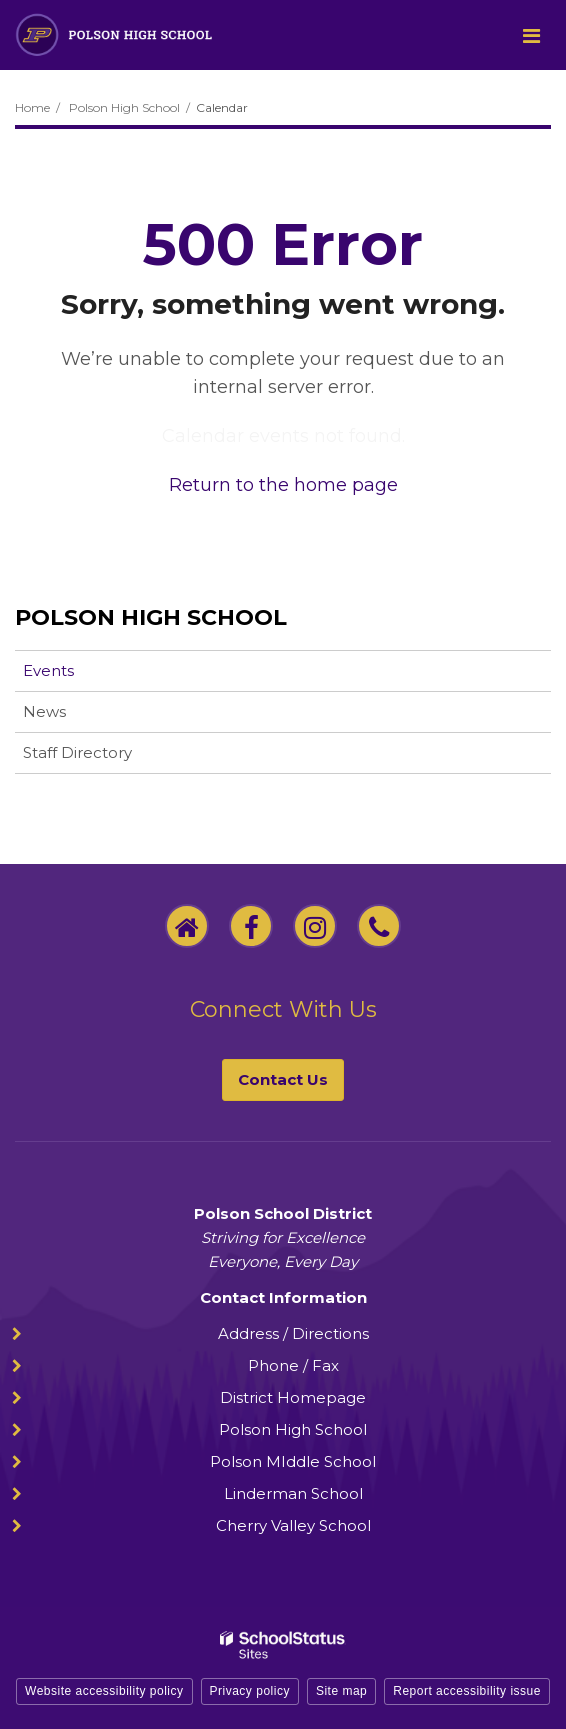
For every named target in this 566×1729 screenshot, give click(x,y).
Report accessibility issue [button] (467, 1691)
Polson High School (124, 107)
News (44, 711)
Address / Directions (293, 1333)
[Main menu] (531, 35)
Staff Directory (77, 752)
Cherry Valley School (293, 1525)
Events (48, 670)
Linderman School (293, 1493)
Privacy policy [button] (250, 1691)
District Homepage (293, 1397)
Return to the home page (283, 485)
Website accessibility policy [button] (104, 1691)
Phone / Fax (293, 1365)
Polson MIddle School (293, 1461)
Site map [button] (341, 1691)
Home (32, 107)
